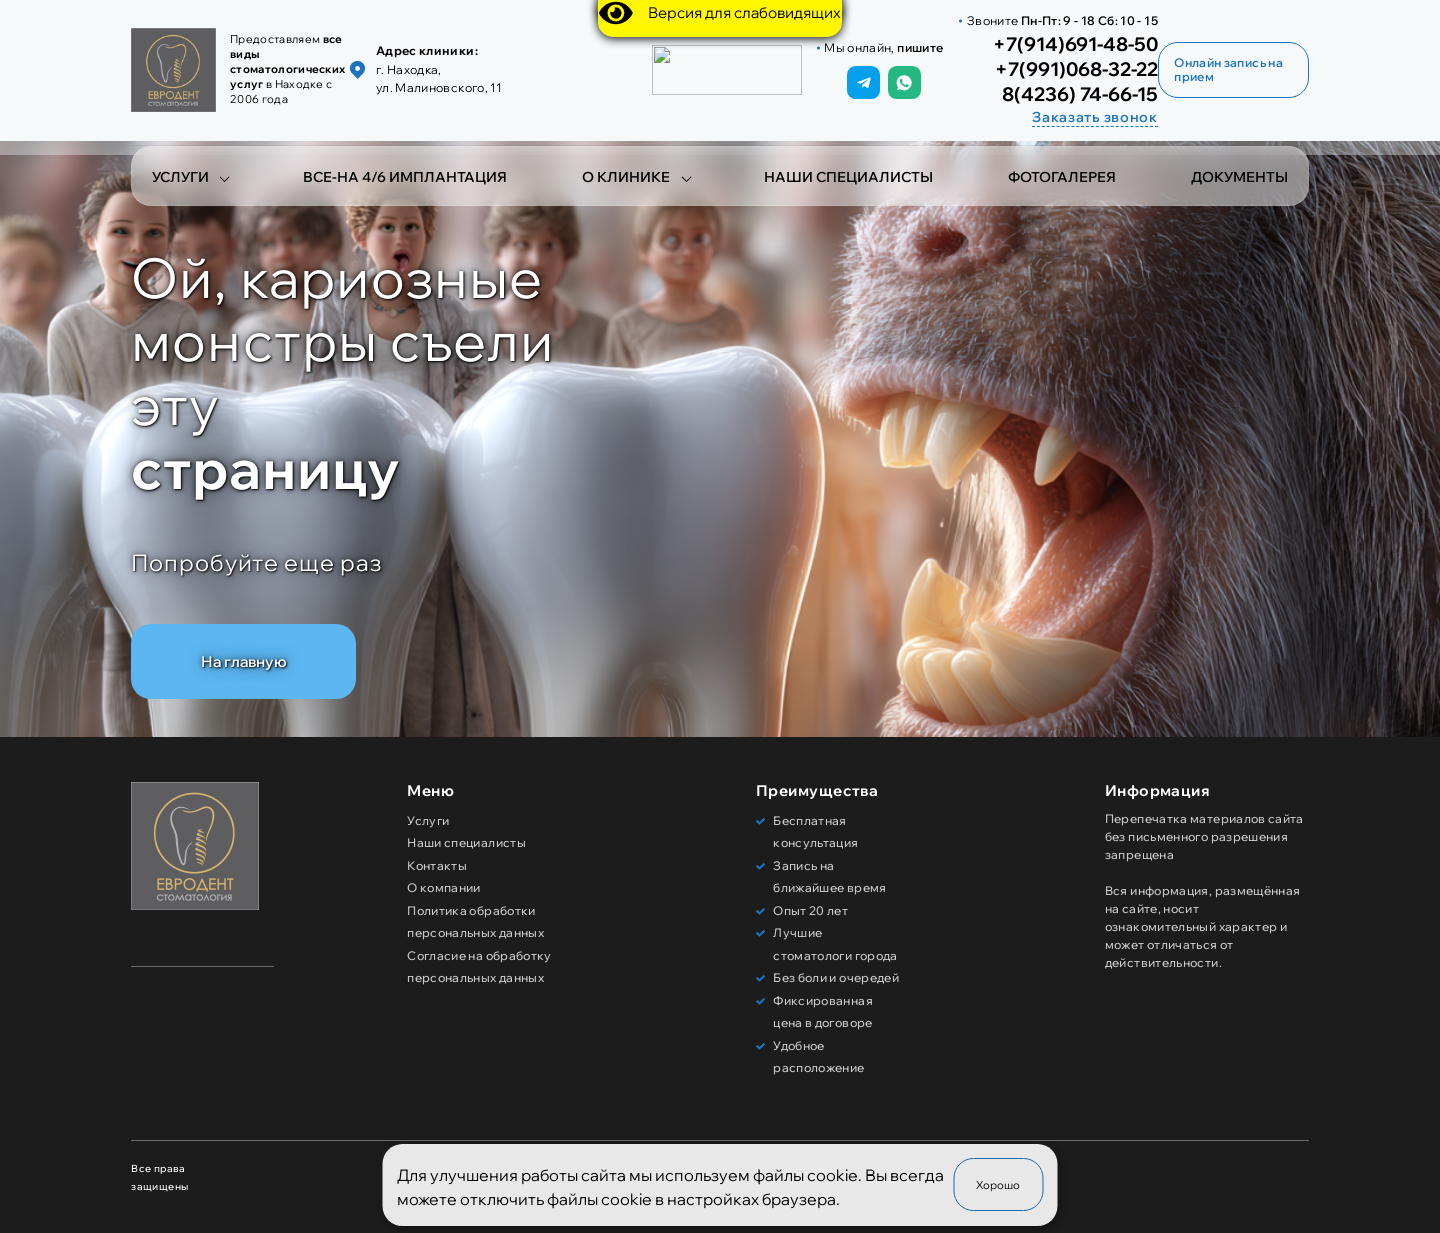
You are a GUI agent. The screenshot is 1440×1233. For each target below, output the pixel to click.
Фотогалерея (1062, 176)
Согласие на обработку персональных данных (479, 967)
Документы (1239, 176)
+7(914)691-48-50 (1075, 45)
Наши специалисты (848, 176)
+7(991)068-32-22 (1076, 70)
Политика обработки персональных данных (475, 922)
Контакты (437, 865)
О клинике (626, 176)
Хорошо (998, 1185)
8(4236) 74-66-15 (1080, 95)
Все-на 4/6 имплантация (405, 176)
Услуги (180, 176)
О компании (444, 887)
